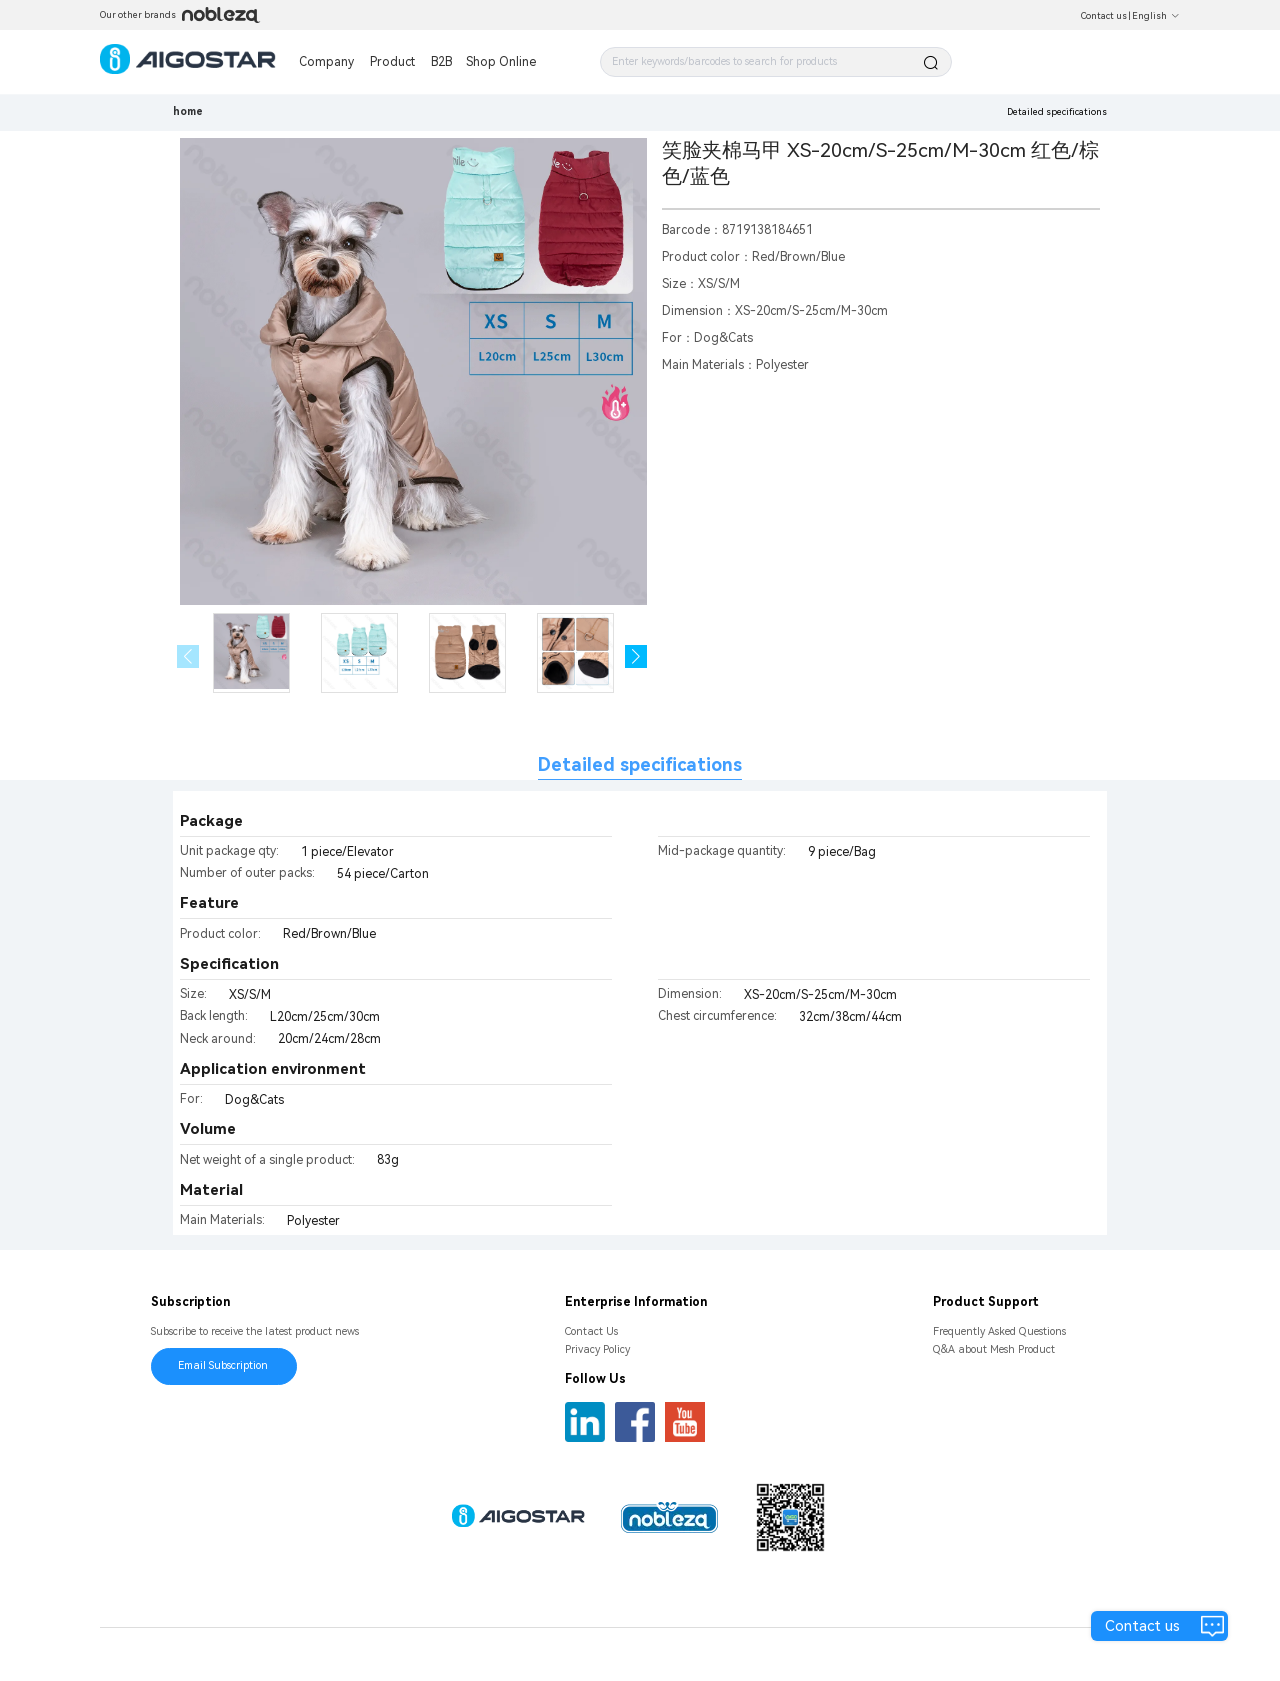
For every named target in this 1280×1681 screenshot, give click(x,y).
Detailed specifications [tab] (640, 764)
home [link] (188, 111)
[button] (636, 656)
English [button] (1156, 16)
